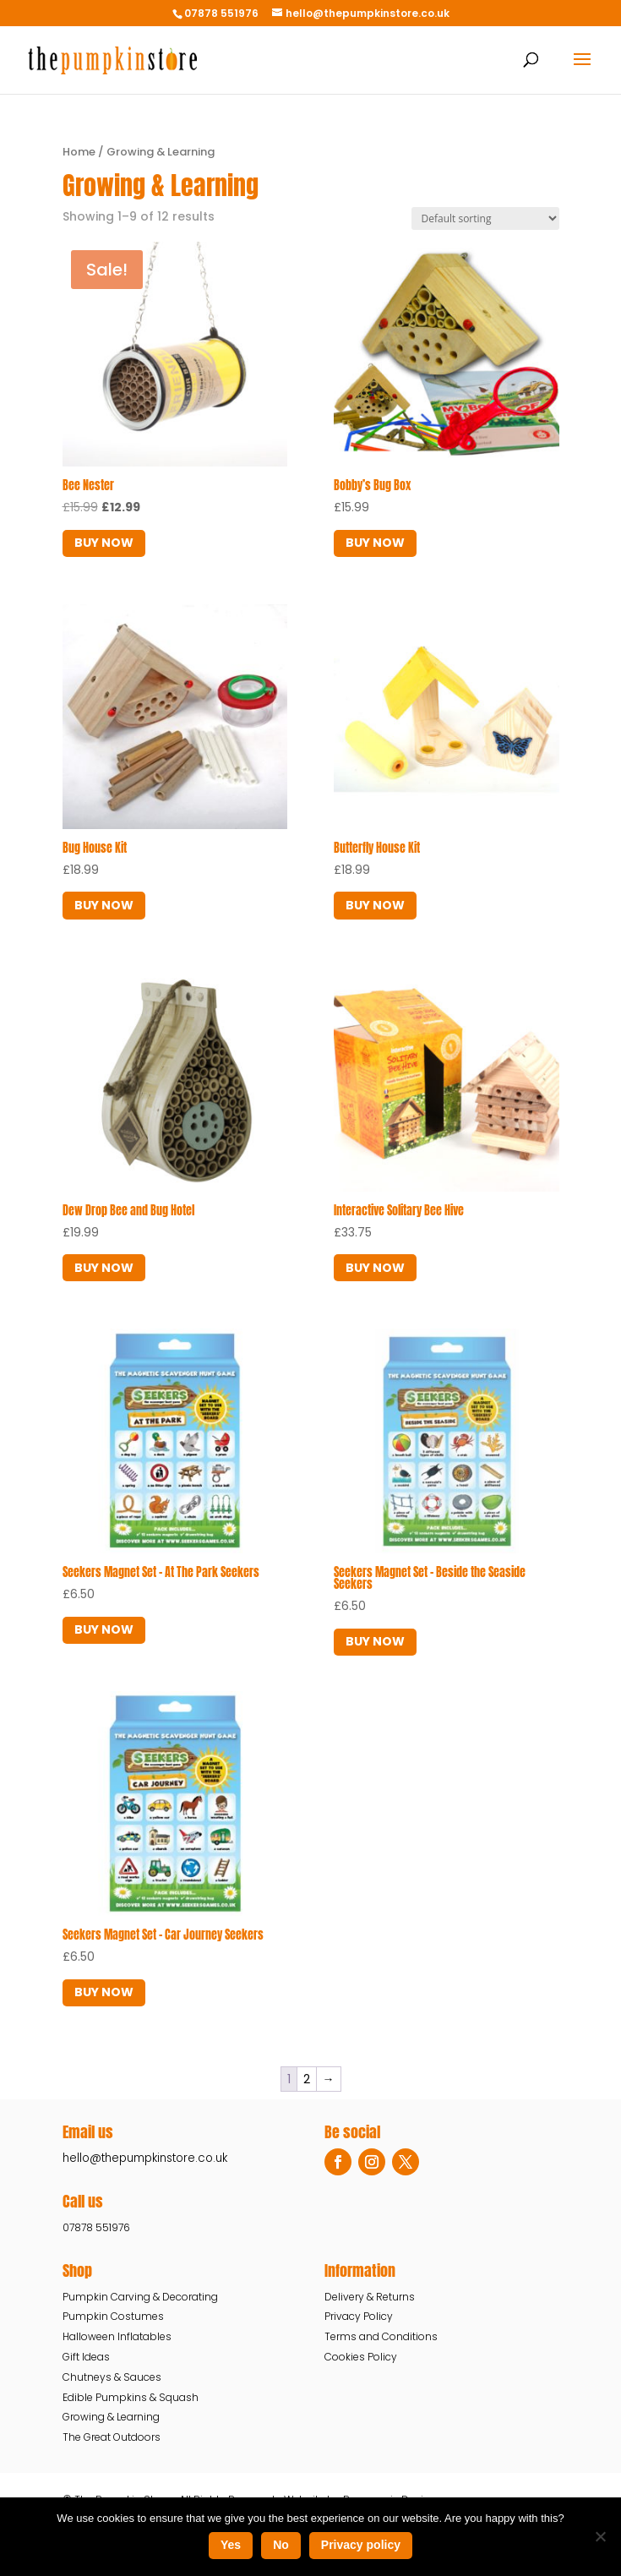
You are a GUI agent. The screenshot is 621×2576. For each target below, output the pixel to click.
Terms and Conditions (381, 2336)
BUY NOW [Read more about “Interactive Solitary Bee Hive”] (375, 1267)
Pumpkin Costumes (113, 2316)
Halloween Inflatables (117, 2336)
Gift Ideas (86, 2357)
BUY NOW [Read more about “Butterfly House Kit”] (375, 905)
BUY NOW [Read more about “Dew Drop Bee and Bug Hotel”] (103, 1267)
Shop (77, 2270)
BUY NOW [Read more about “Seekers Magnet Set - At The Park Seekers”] (103, 1629)
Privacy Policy (358, 2316)
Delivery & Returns (369, 2296)
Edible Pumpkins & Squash (131, 2397)
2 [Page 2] (306, 2079)
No (281, 2544)
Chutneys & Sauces (112, 2377)
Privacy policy (360, 2544)
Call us (83, 2201)
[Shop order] (485, 218)
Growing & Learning (111, 2417)
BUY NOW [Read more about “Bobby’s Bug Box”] (375, 542)
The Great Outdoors (112, 2437)
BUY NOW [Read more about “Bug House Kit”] (103, 905)
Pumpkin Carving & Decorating (140, 2296)
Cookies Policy (360, 2357)
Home (79, 152)
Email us (88, 2131)
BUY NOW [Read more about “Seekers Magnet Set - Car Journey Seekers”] (103, 1992)
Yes (231, 2544)
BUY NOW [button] (103, 542)
